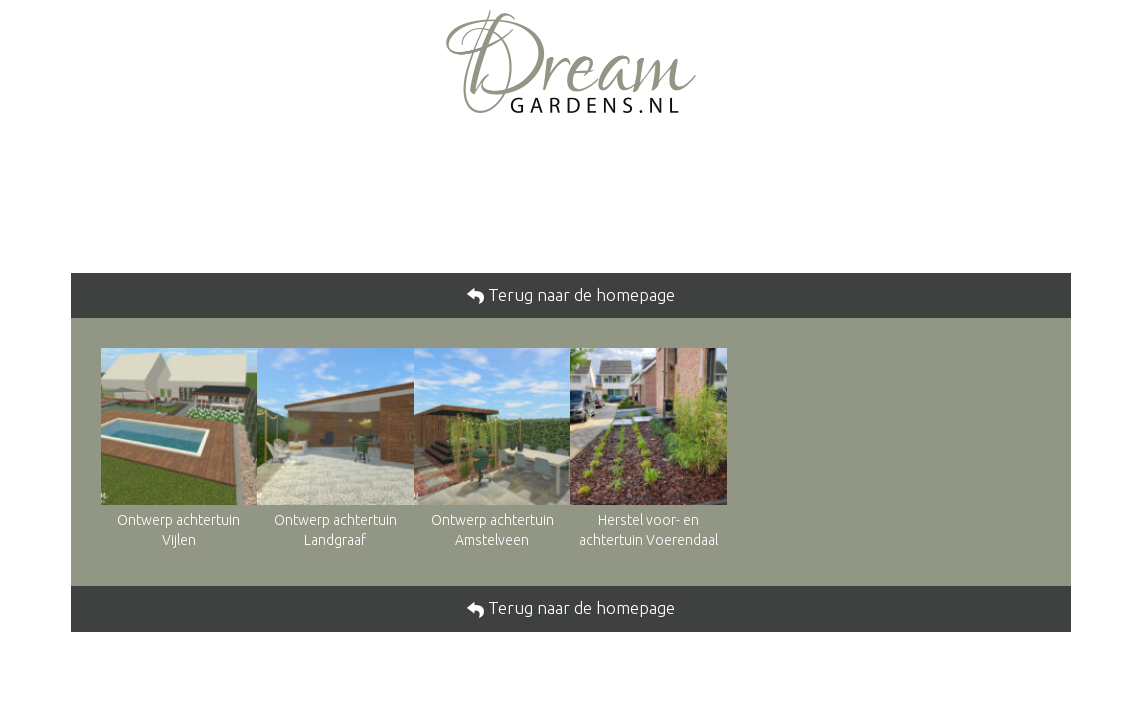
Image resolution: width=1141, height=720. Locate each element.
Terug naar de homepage (579, 294)
